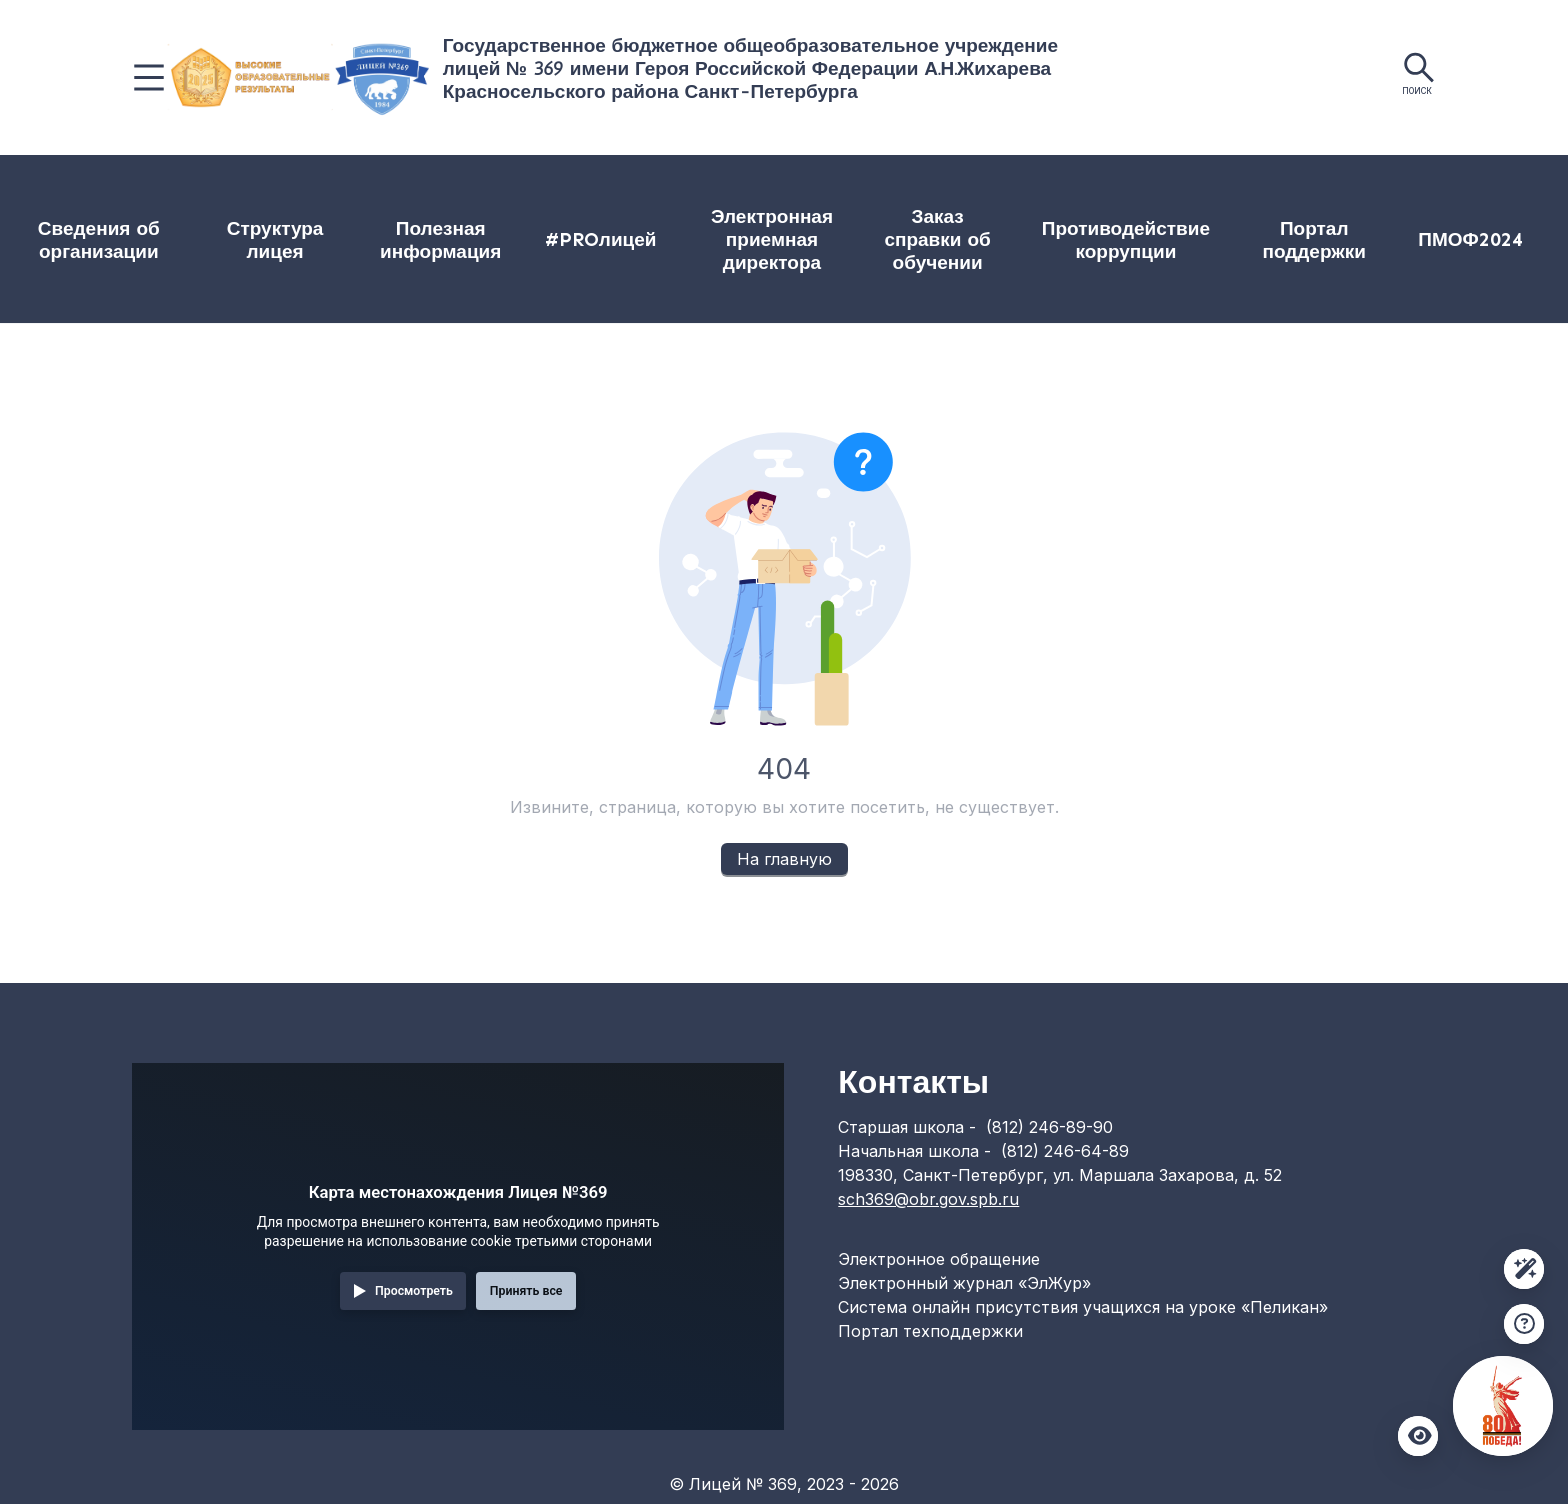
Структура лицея (275, 240)
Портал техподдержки (930, 1331)
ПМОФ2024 (1470, 239)
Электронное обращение (939, 1259)
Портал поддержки (1314, 240)
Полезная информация (440, 240)
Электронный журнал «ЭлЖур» (964, 1283)
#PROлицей (601, 239)
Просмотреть (414, 1291)
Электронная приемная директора (772, 239)
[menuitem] (98, 240)
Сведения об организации (99, 240)
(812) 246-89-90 (1049, 1127)
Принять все (526, 1291)
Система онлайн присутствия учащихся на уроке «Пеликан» (1083, 1307)
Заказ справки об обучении (937, 239)
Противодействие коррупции (1126, 240)
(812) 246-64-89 (1065, 1151)
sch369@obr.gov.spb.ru (928, 1199)
